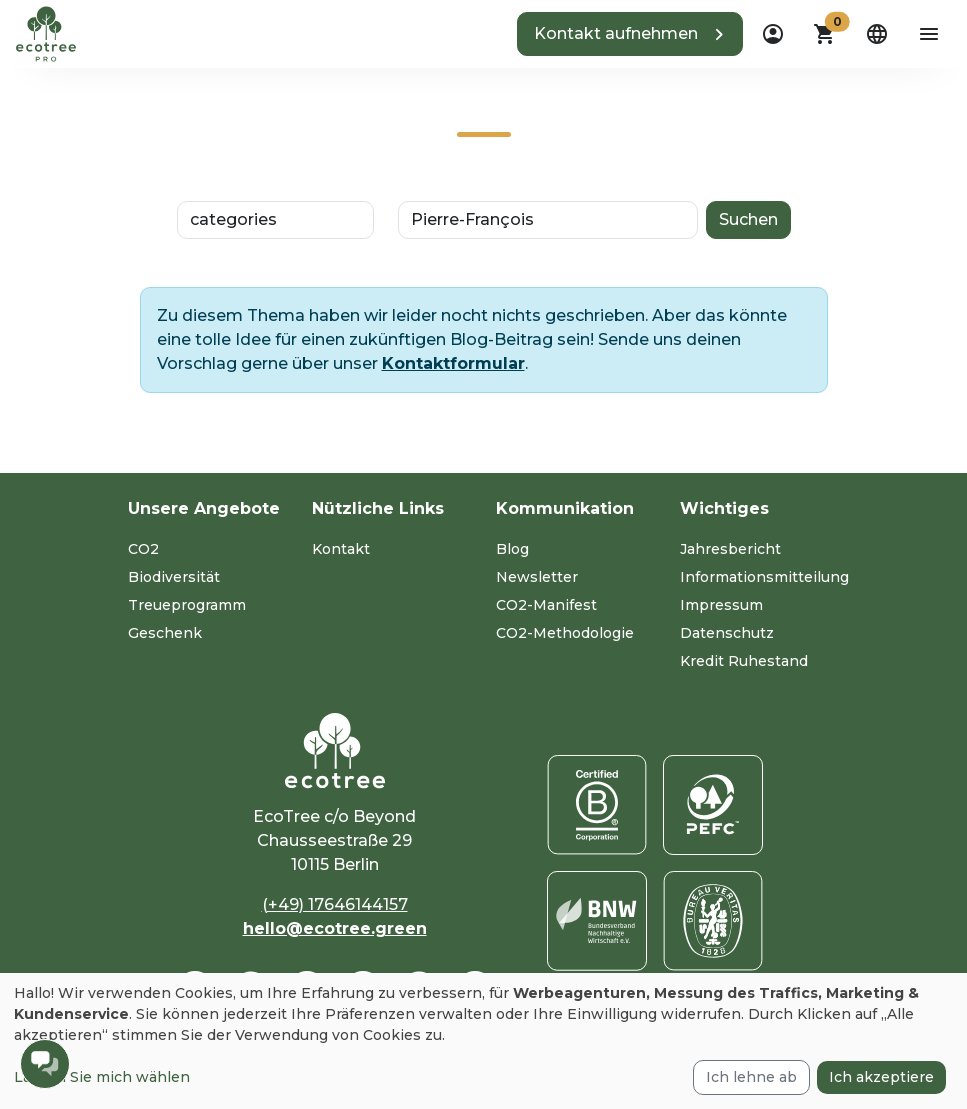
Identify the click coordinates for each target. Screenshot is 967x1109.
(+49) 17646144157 (335, 904)
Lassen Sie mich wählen (102, 1077)
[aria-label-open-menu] (929, 34)
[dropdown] (773, 34)
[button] (630, 34)
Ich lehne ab (751, 1077)
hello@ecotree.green (335, 928)
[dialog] (483, 1041)
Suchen (748, 219)
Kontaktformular (453, 363)
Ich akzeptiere (881, 1077)
